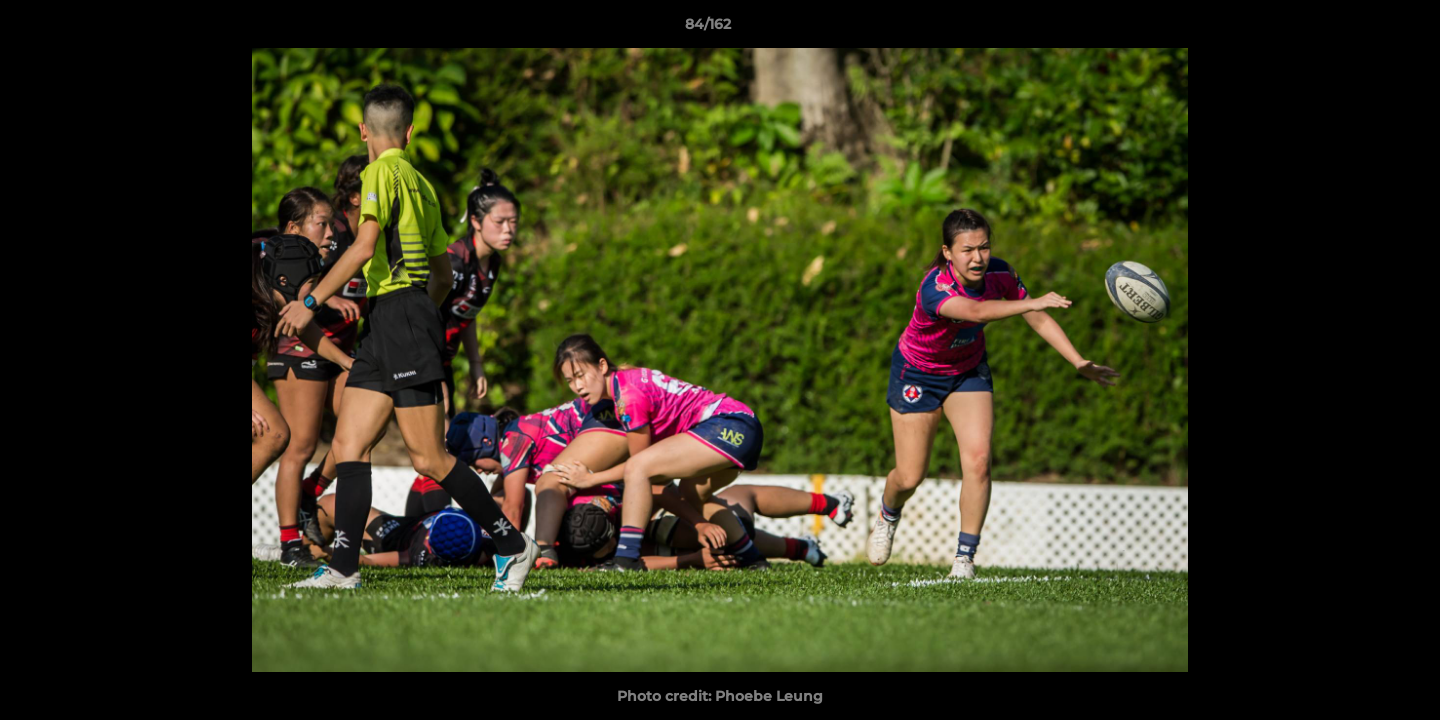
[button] (1356, 29)
